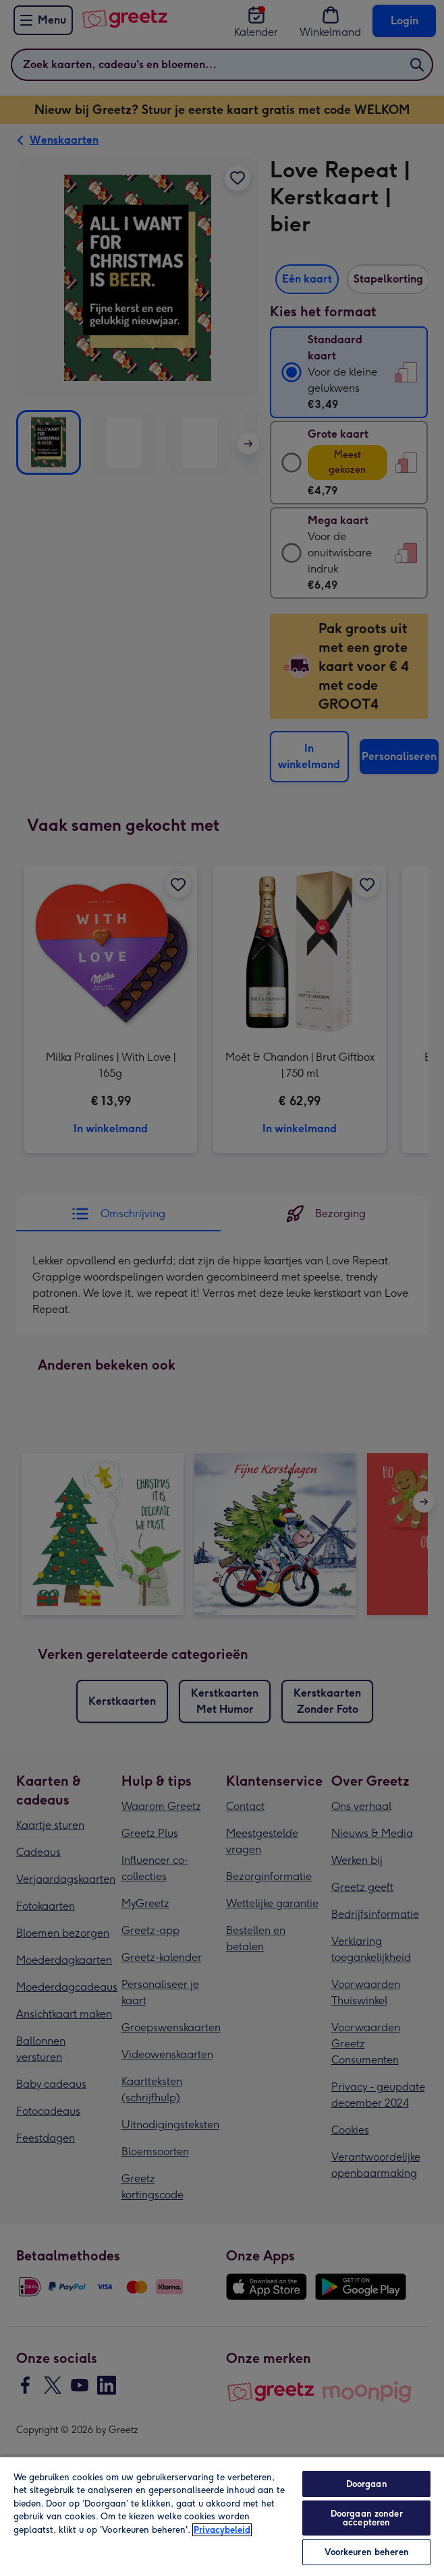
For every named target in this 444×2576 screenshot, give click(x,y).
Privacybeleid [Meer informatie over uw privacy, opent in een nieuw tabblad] (222, 2530)
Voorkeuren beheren (367, 2552)
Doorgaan (366, 2484)
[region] (222, 2516)
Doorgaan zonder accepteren (367, 2518)
